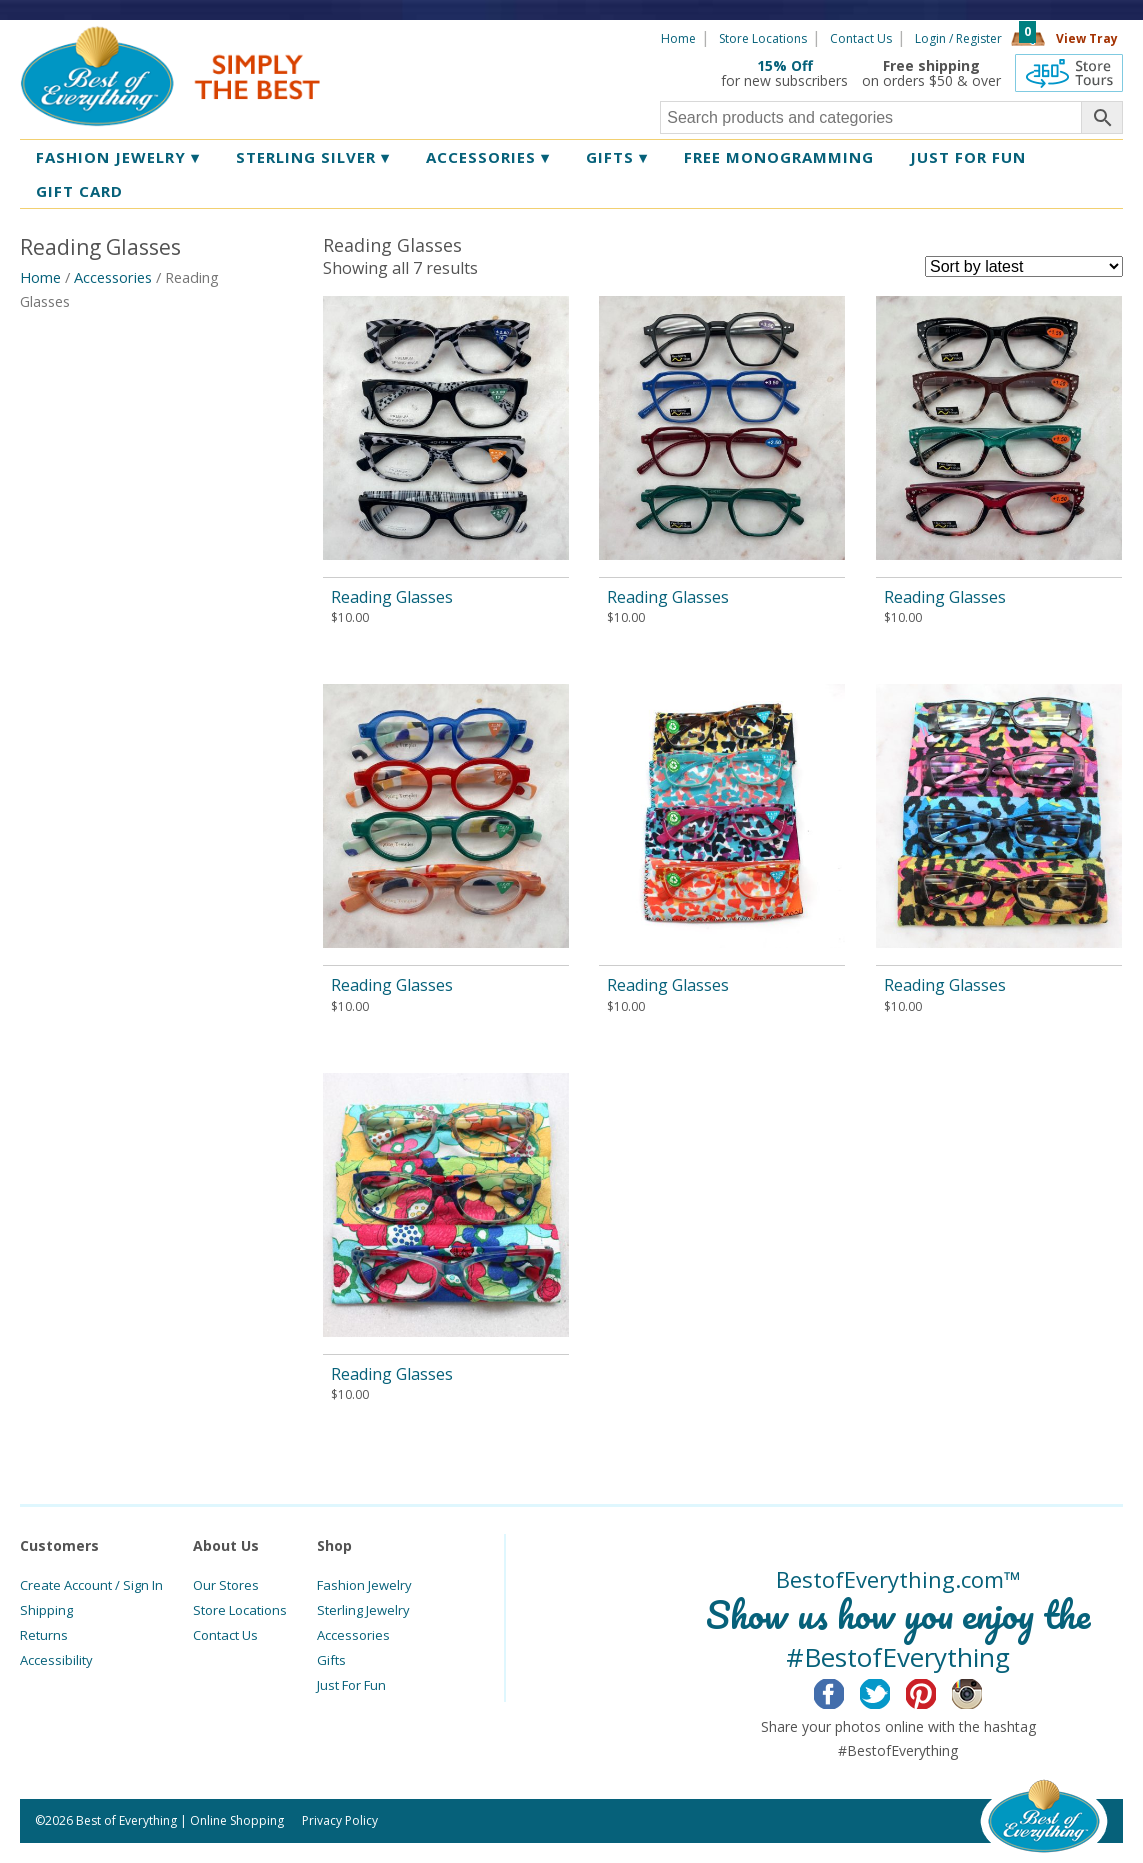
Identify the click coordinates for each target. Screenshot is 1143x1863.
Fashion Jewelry (118, 157)
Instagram (982, 1691)
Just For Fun (351, 1685)
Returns (44, 1635)
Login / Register (958, 38)
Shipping (46, 1610)
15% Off (785, 65)
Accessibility (56, 1660)
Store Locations (763, 38)
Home (678, 38)
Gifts (617, 157)
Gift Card (79, 191)
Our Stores (226, 1585)
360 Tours (1069, 73)
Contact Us (861, 38)
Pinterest (936, 1691)
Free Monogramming (779, 157)
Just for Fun (968, 157)
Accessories (488, 157)
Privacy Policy (340, 1820)
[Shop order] (1024, 266)
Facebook (844, 1691)
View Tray (1087, 38)
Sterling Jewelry (363, 1610)
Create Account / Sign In (91, 1585)
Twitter (890, 1691)
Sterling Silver (313, 157)
